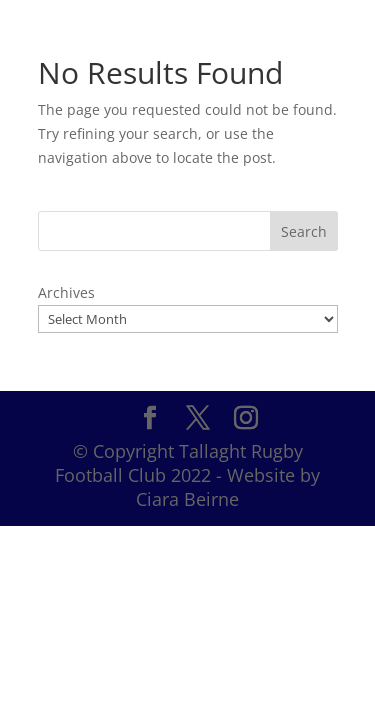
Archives (66, 292)
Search (304, 231)
